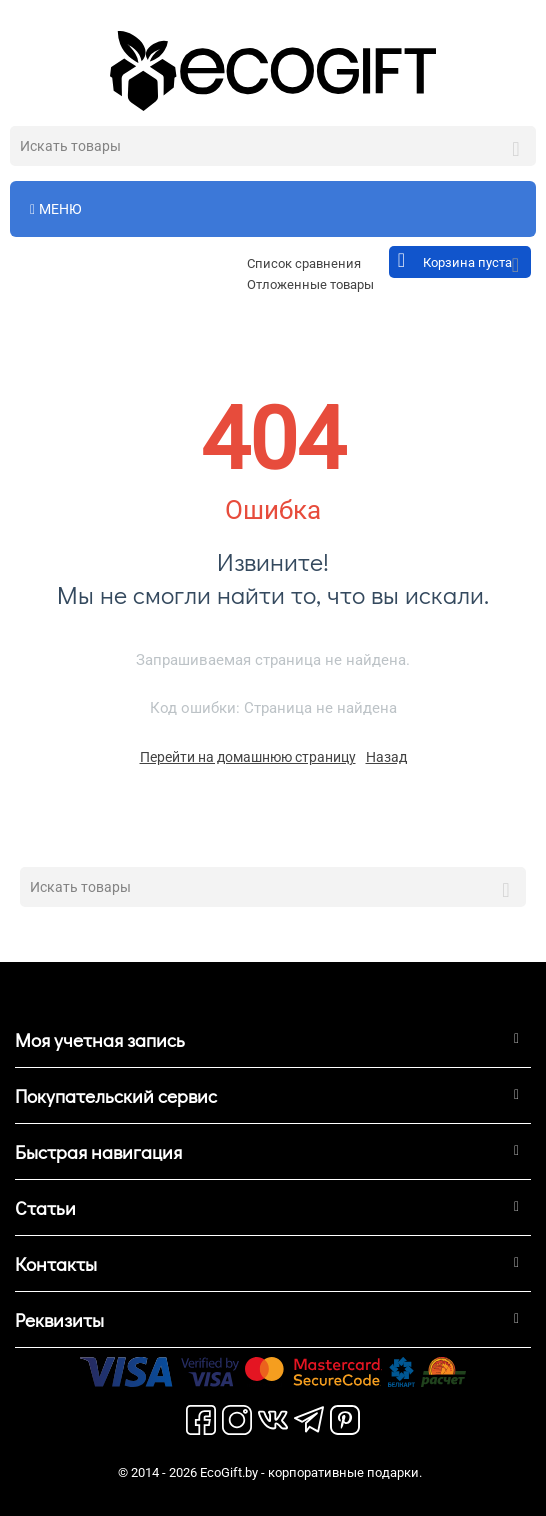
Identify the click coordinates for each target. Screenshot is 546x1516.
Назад (386, 757)
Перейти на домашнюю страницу (248, 757)
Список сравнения (304, 263)
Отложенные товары (310, 284)
